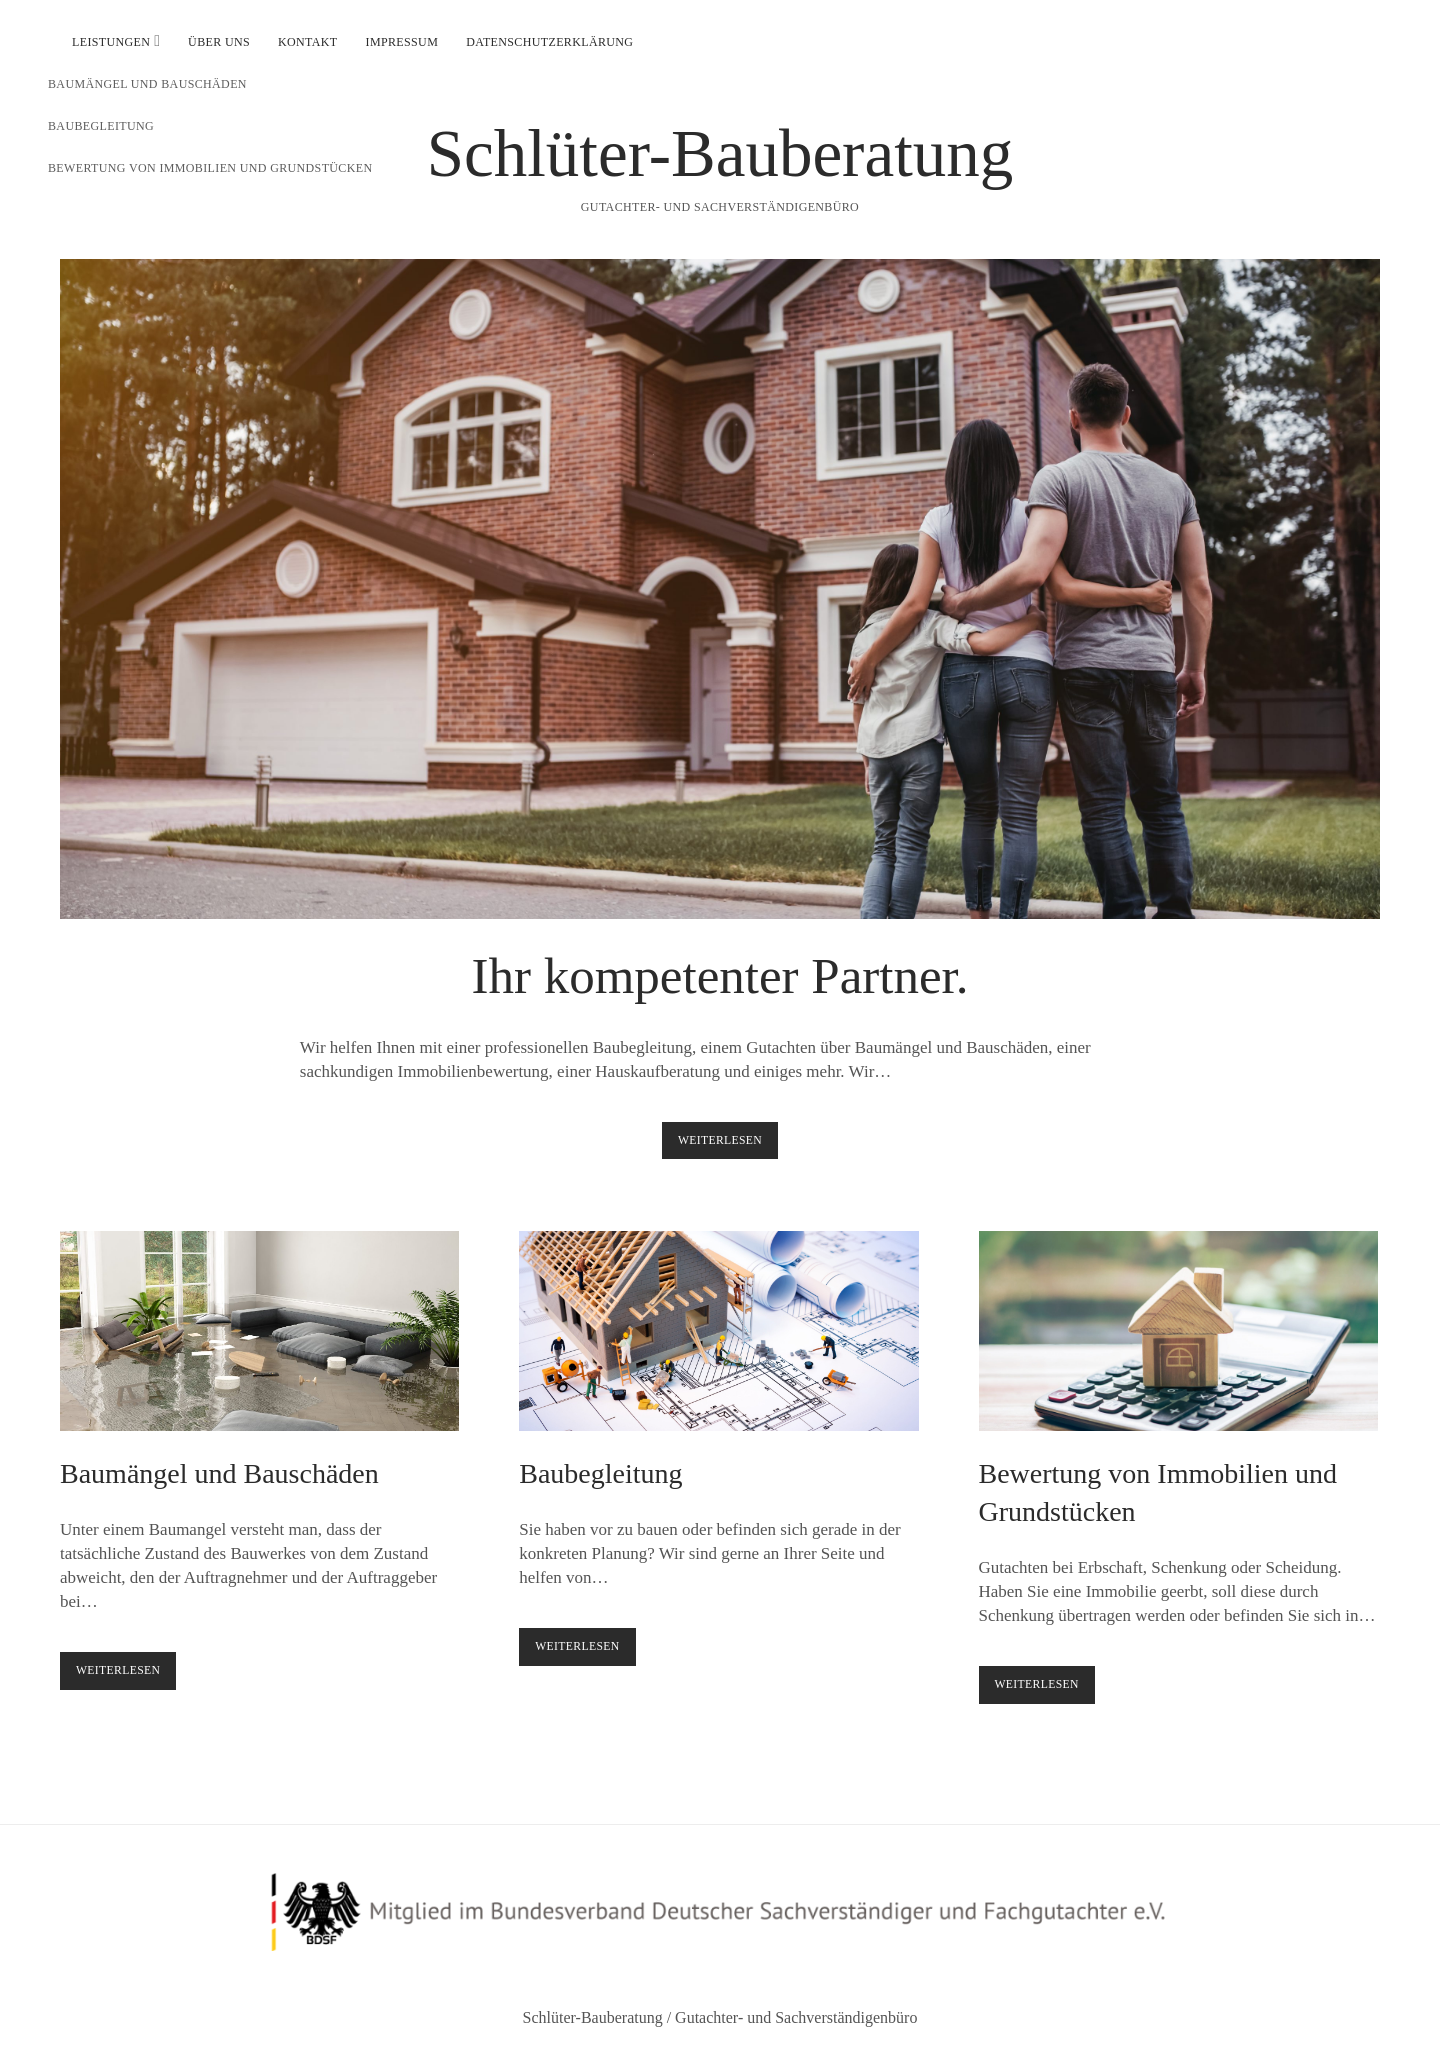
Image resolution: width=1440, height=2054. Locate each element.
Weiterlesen (728, 1144)
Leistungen (111, 42)
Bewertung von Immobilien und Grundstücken (1178, 1331)
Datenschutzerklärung (549, 42)
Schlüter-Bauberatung (720, 153)
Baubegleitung (718, 1331)
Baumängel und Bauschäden (259, 1331)
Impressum (402, 42)
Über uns (219, 42)
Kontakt (308, 42)
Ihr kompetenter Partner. (720, 589)
